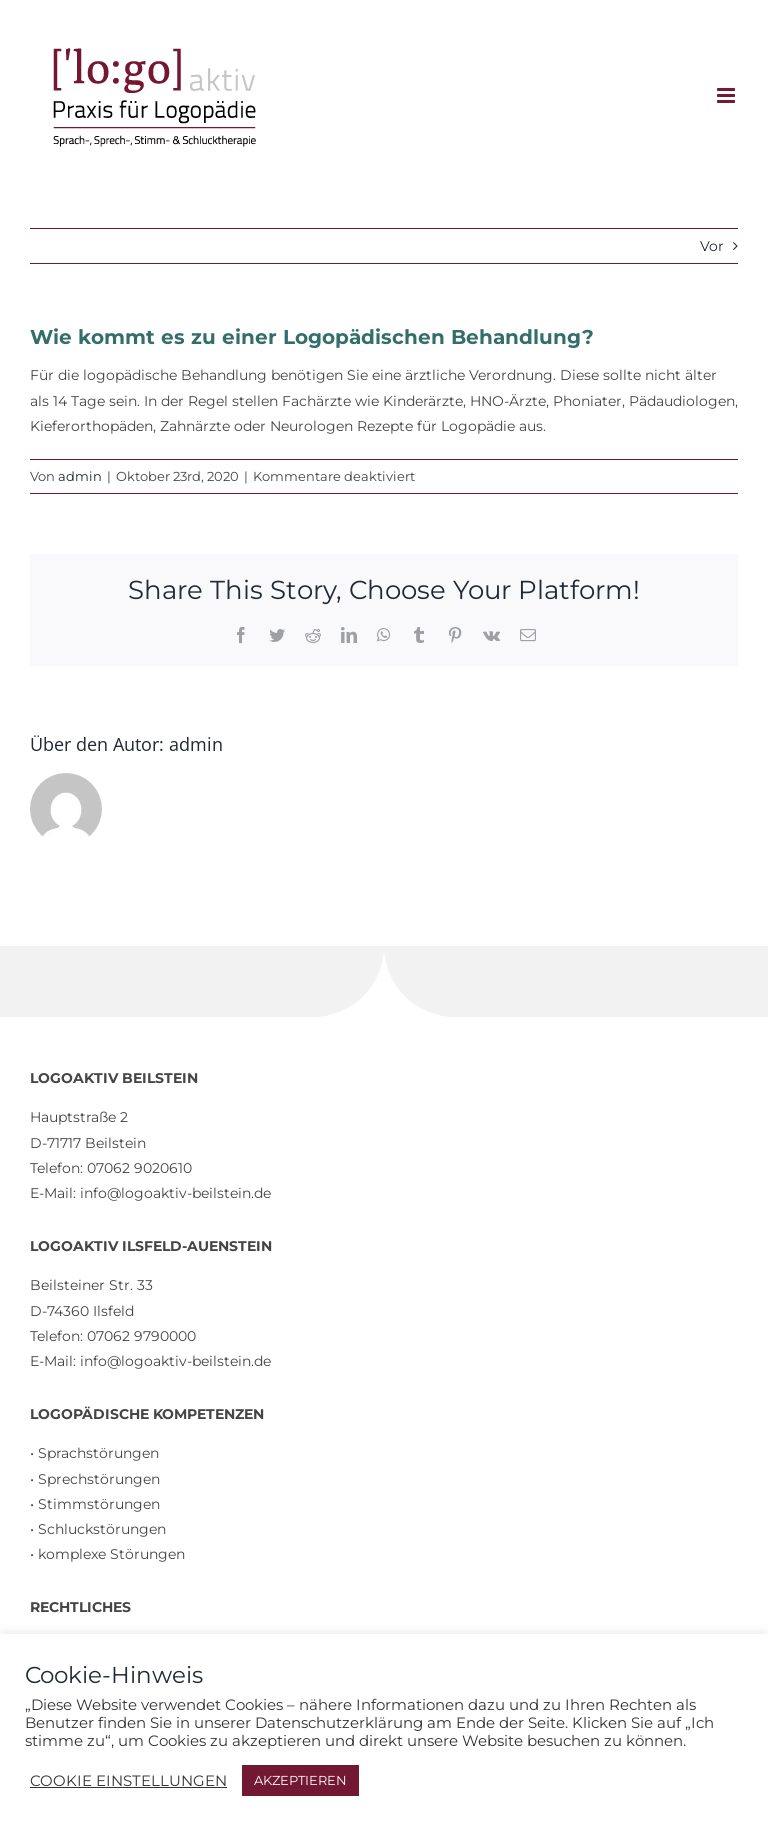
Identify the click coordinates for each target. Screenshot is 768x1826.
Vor (712, 246)
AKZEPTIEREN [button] (300, 1780)
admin (80, 476)
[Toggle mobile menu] (727, 95)
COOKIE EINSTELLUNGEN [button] (128, 1781)
